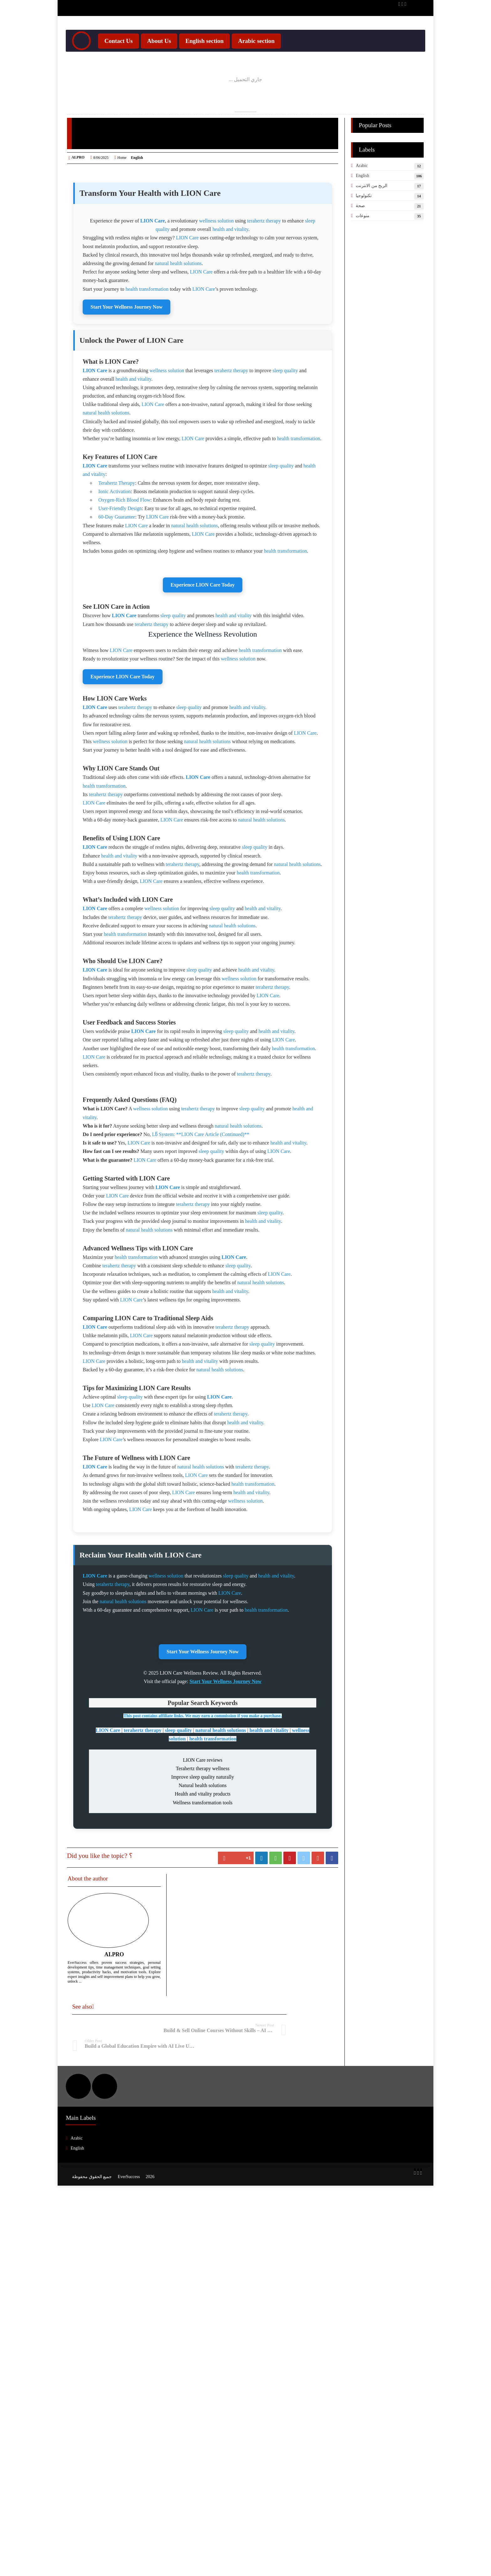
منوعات (363, 242)
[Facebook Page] (398, 5)
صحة (360, 232)
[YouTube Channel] (401, 5)
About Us (160, 67)
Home (122, 184)
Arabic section (257, 67)
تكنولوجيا (364, 222)
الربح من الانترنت (371, 212)
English (362, 202)
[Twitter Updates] (404, 5)
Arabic (362, 192)
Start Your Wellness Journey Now (126, 446)
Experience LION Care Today (203, 917)
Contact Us (120, 67)
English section (206, 67)
